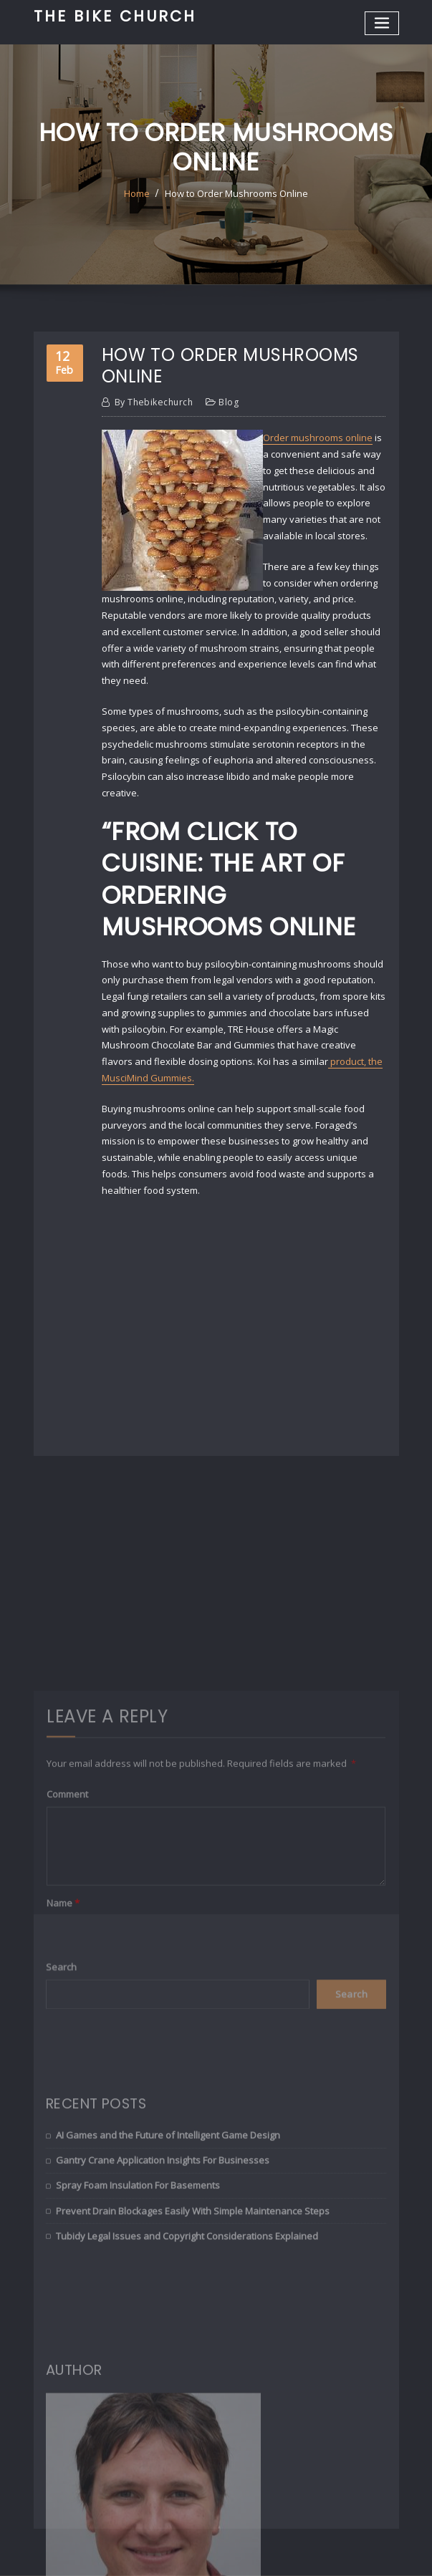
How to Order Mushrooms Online (236, 193)
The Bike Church (115, 16)
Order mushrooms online (318, 437)
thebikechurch (154, 402)
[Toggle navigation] (382, 23)
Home (137, 193)
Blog (229, 402)
